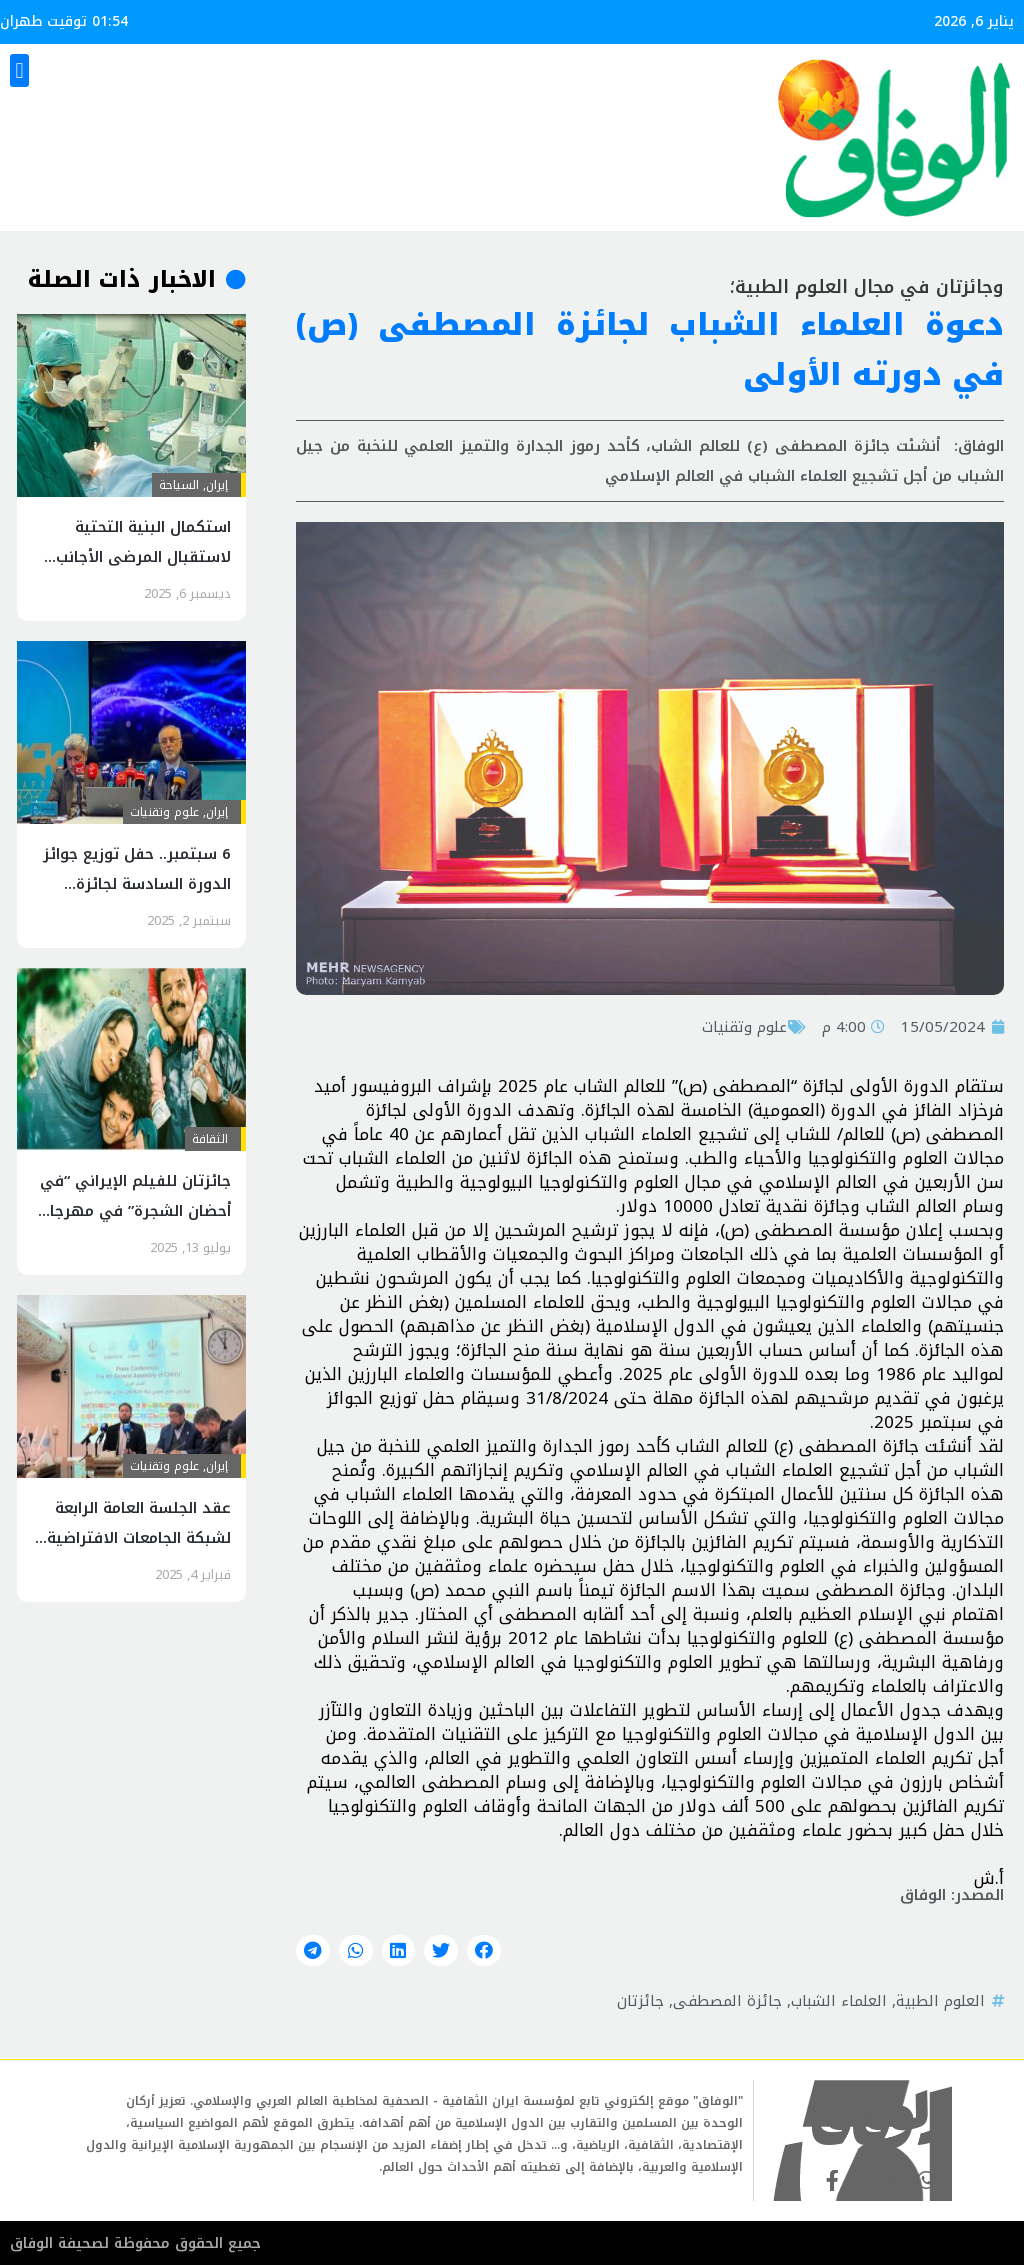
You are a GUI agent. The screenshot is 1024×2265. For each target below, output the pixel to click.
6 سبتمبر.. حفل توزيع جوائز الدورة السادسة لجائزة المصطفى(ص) (137, 884)
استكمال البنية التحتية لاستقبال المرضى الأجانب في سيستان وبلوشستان (143, 557)
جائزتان (640, 2001)
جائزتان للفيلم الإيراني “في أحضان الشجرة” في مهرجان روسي (135, 1211)
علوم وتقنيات (744, 1027)
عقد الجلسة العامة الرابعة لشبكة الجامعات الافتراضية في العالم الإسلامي (139, 1538)
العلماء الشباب (839, 2001)
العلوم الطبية (940, 2001)
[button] (19, 70)
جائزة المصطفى (727, 2001)
